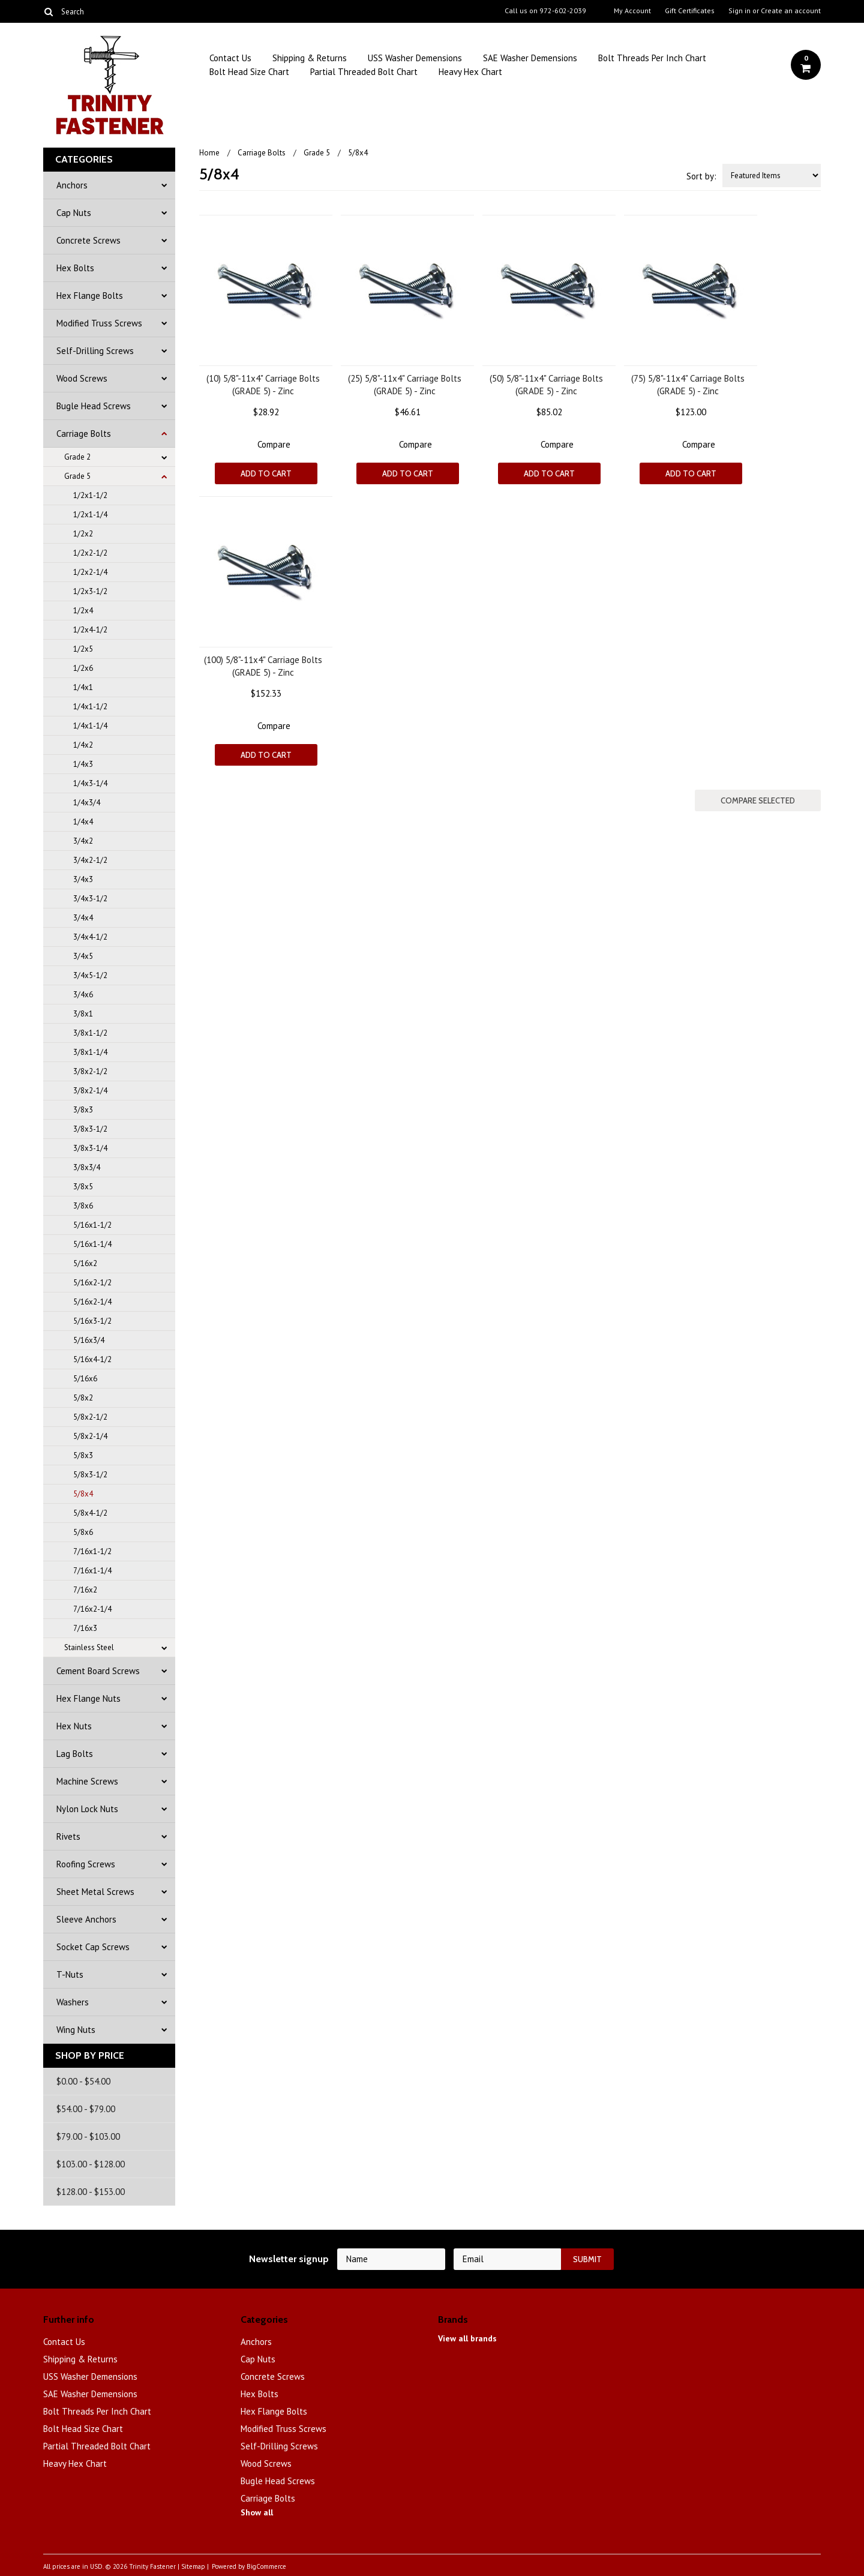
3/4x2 (83, 841)
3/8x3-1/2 (90, 1129)
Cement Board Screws (98, 1671)
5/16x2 (85, 1263)
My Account (632, 11)
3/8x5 (83, 1186)
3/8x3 (83, 1110)
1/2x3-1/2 (90, 591)
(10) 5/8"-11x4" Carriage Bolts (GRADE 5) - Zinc (263, 385)
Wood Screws (81, 378)
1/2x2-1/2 (90, 553)
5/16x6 (85, 1379)
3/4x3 (83, 879)
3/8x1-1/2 (90, 1033)
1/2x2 (83, 534)
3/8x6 (83, 1206)
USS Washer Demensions (415, 58)
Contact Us (230, 58)
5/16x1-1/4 (92, 1244)
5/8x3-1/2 (90, 1475)
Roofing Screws (85, 1864)
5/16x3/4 (88, 1340)
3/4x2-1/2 (90, 860)
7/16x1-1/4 (92, 1571)
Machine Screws (87, 1781)
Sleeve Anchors (86, 1919)
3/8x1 (83, 1014)
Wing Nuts (75, 2029)
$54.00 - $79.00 (85, 2109)
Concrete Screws (88, 240)
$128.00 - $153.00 (90, 2191)
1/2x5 (83, 649)
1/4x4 (83, 822)
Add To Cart (266, 473)
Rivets (68, 1836)
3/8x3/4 (86, 1167)
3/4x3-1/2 (90, 898)
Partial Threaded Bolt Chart (364, 71)
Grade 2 (77, 457)
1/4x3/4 (86, 802)
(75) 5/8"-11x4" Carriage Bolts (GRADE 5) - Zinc (688, 385)
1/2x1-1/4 (90, 514)
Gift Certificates (690, 11)
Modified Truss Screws (99, 323)
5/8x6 (83, 1532)
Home (209, 153)
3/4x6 (83, 994)
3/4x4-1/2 (90, 937)
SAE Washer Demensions (530, 58)
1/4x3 (83, 764)
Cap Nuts (73, 212)
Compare (273, 444)
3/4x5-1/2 (90, 975)
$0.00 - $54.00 (83, 2081)
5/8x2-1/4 (90, 1436)
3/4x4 (83, 918)
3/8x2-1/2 (90, 1071)
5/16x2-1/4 (92, 1302)
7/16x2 (85, 1590)
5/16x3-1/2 (92, 1321)
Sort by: (701, 176)
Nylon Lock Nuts (87, 1809)
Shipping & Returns (309, 58)
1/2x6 (83, 668)
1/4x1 (83, 687)
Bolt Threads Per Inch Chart (652, 58)
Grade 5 (77, 476)
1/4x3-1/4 (90, 783)
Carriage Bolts (83, 433)
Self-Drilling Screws (95, 350)
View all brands (467, 2338)
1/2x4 (83, 610)
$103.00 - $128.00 (90, 2164)
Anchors (72, 185)
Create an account (791, 11)
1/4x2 (83, 745)
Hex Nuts (74, 1726)
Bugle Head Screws (93, 406)
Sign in (739, 11)
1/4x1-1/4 (90, 726)
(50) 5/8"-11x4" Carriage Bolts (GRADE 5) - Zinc (546, 385)
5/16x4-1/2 (92, 1359)
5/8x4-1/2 (90, 1513)
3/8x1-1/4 (90, 1052)
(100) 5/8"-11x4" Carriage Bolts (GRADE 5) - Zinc (263, 666)
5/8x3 (83, 1455)
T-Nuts (69, 1974)
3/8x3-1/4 (90, 1148)
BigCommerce (266, 2566)
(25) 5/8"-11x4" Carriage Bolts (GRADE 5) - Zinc (404, 385)
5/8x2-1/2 (90, 1417)
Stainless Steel (89, 1647)
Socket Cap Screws (93, 1947)
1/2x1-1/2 (90, 495)
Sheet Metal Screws (95, 1891)
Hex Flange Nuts (88, 1698)
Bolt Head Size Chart (249, 71)
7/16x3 (85, 1628)
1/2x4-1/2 (90, 630)
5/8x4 (83, 1494)
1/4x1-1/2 (90, 706)
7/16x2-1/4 (92, 1609)
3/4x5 (83, 956)
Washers (72, 2002)
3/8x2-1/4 (90, 1090)
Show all (257, 2512)
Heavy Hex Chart (470, 71)
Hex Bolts (75, 268)
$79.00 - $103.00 (88, 2136)
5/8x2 (83, 1398)
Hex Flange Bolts (89, 295)
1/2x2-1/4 (90, 572)
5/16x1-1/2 (92, 1225)
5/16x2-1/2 (92, 1282)
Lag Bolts (74, 1753)
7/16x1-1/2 (92, 1551)
